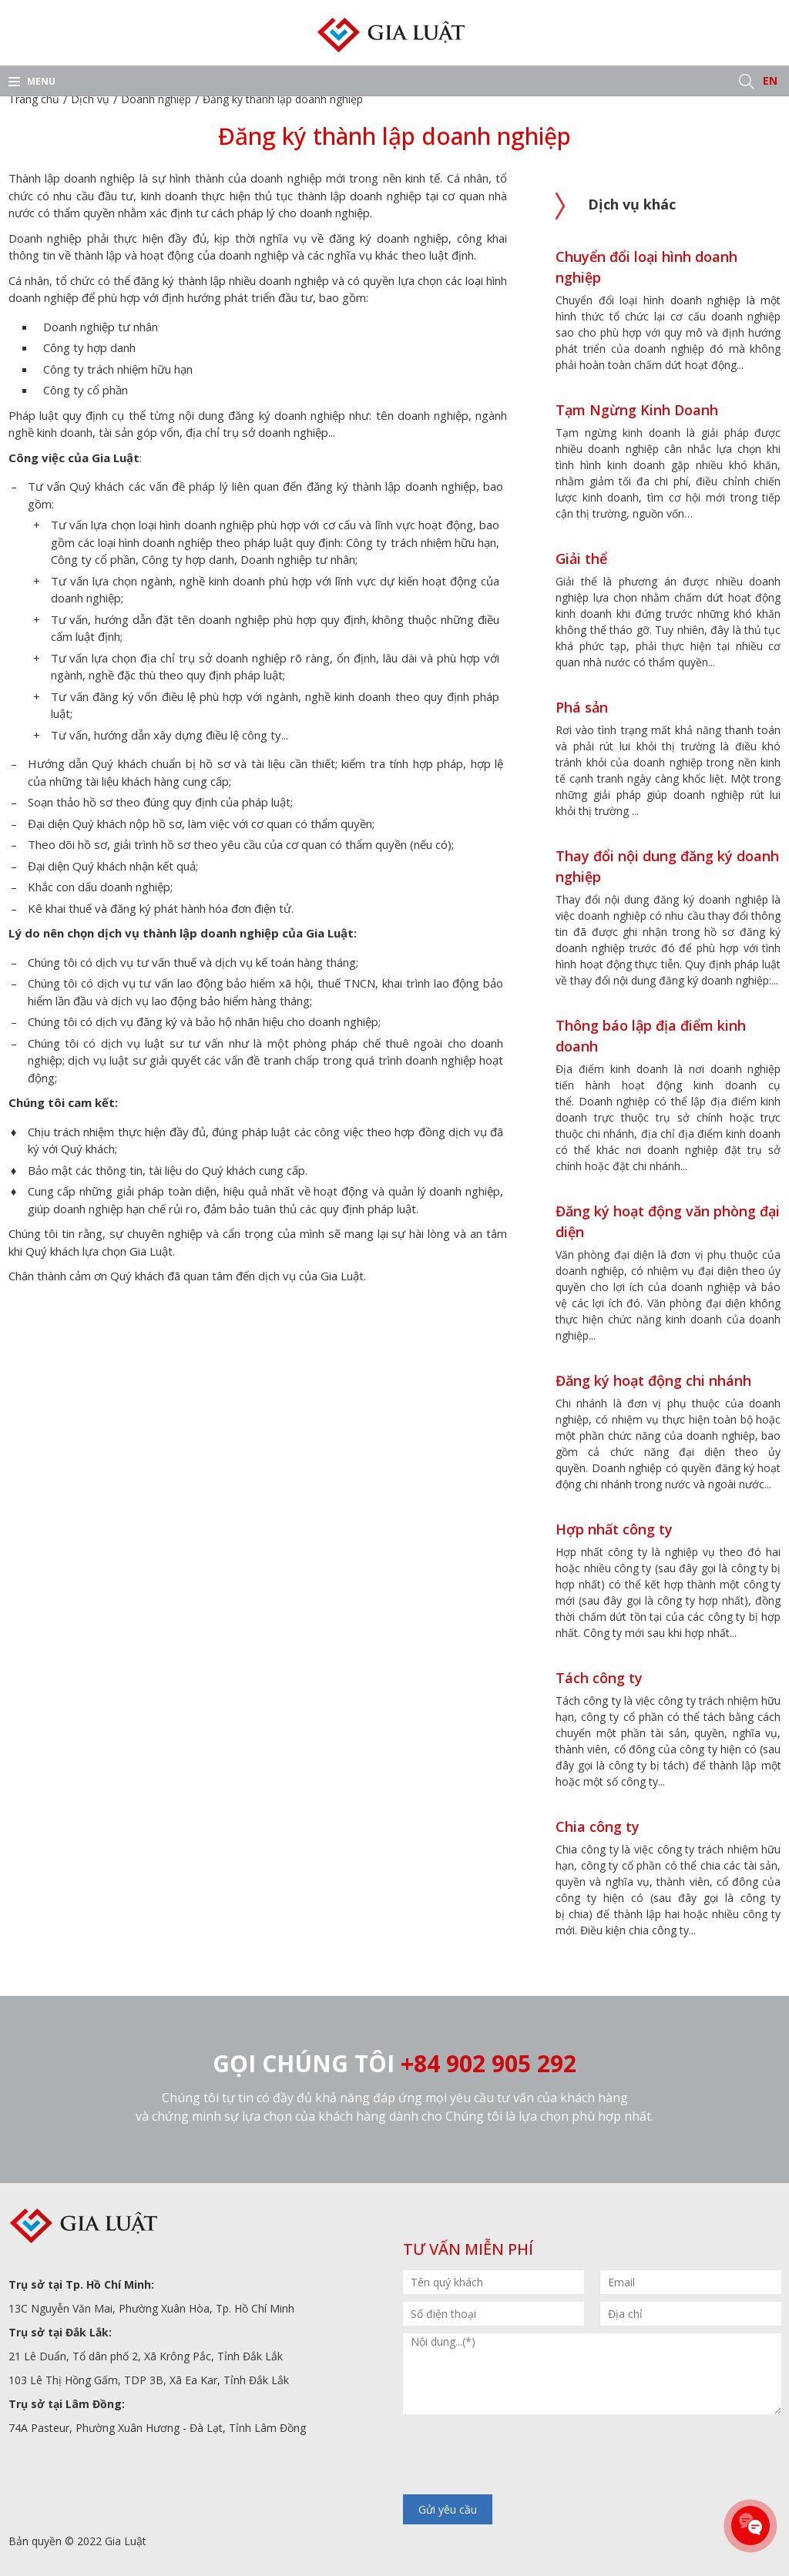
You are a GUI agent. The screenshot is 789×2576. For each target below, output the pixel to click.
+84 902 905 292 (488, 2063)
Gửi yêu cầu (447, 2509)
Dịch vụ (90, 99)
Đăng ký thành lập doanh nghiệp (283, 99)
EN (770, 80)
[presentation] (520, 2456)
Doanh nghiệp (156, 99)
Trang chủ (33, 99)
